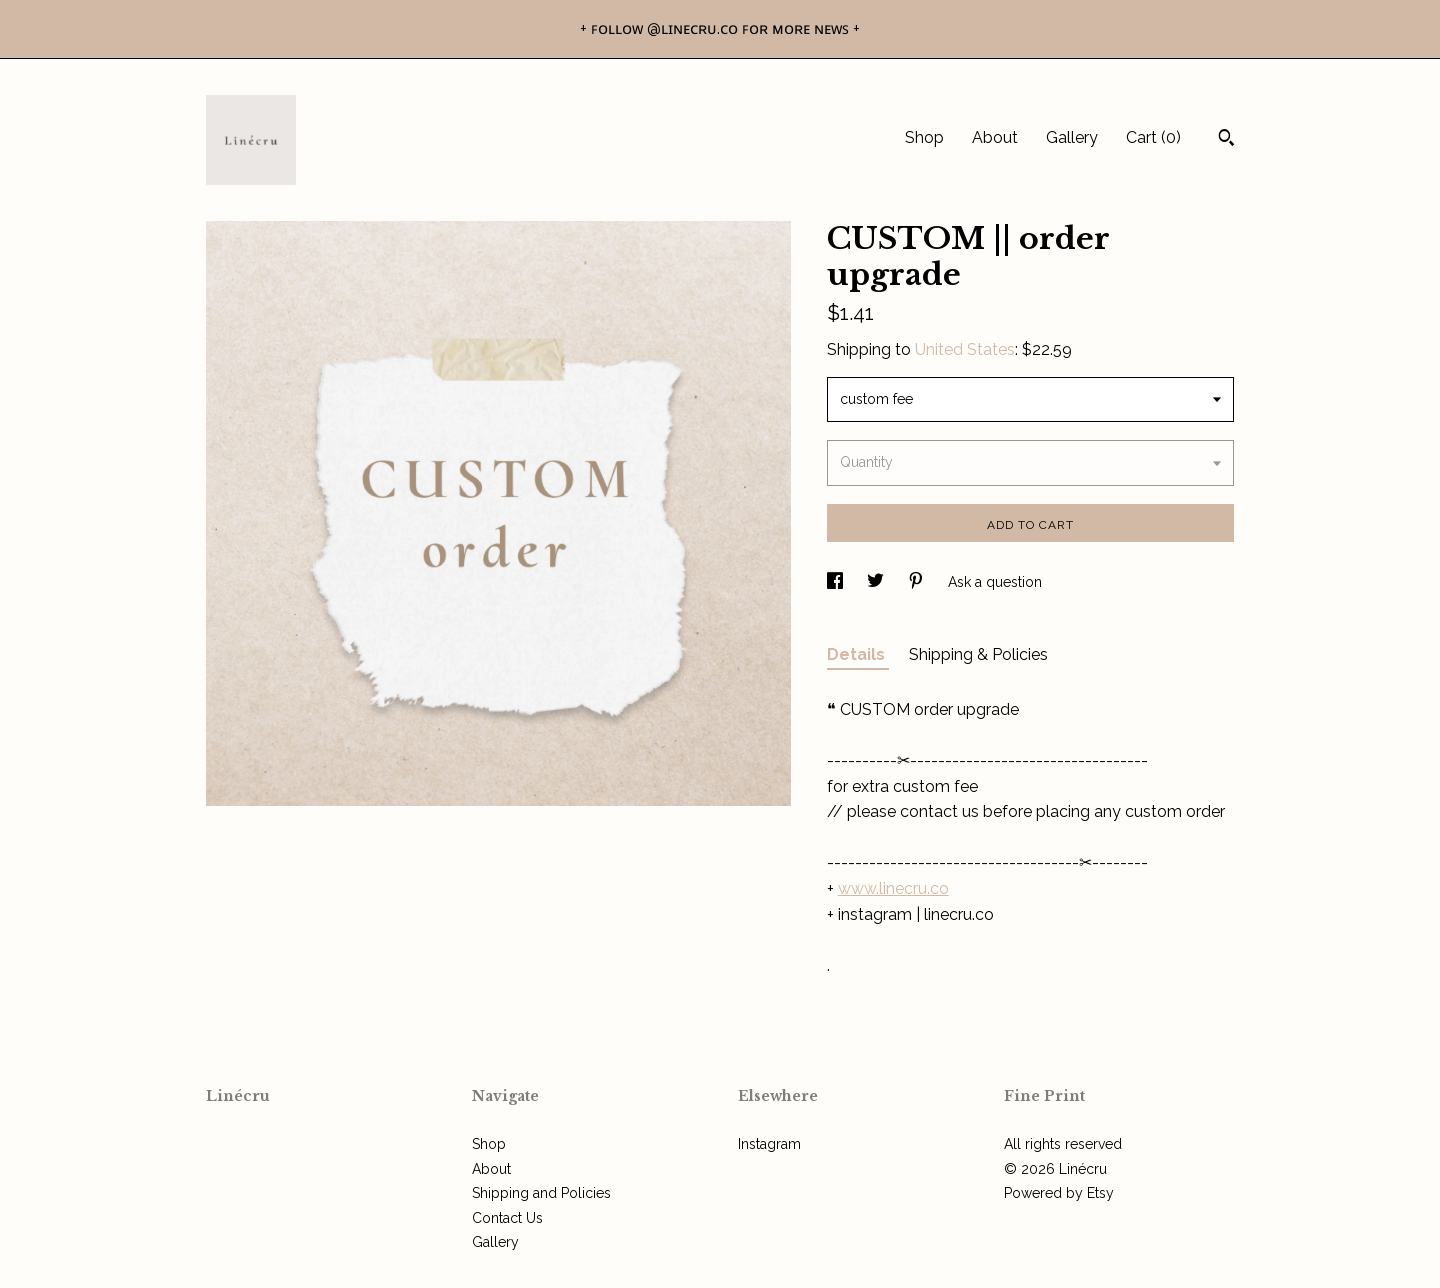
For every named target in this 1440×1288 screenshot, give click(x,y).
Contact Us (507, 1218)
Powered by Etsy (1059, 1193)
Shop (924, 137)
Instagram (769, 1144)
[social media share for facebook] (837, 582)
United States (965, 349)
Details (858, 654)
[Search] (1226, 140)
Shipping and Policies (541, 1193)
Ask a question (995, 582)
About (995, 137)
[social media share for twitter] (877, 582)
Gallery (1072, 137)
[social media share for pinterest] (918, 582)
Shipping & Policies (978, 654)
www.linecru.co (893, 888)
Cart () (1153, 137)
